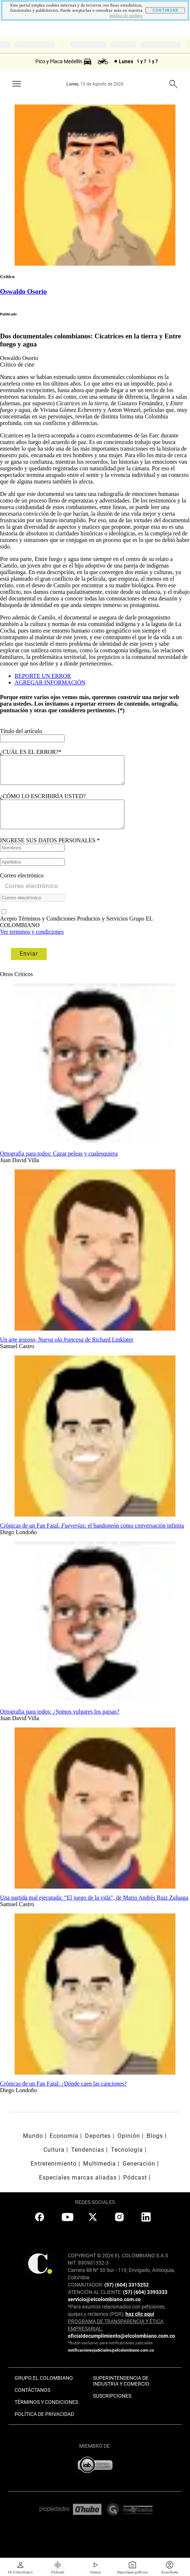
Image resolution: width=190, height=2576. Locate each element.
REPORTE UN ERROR (43, 676)
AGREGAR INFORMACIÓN (50, 682)
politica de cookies (126, 15)
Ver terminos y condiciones (32, 943)
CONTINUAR (165, 10)
